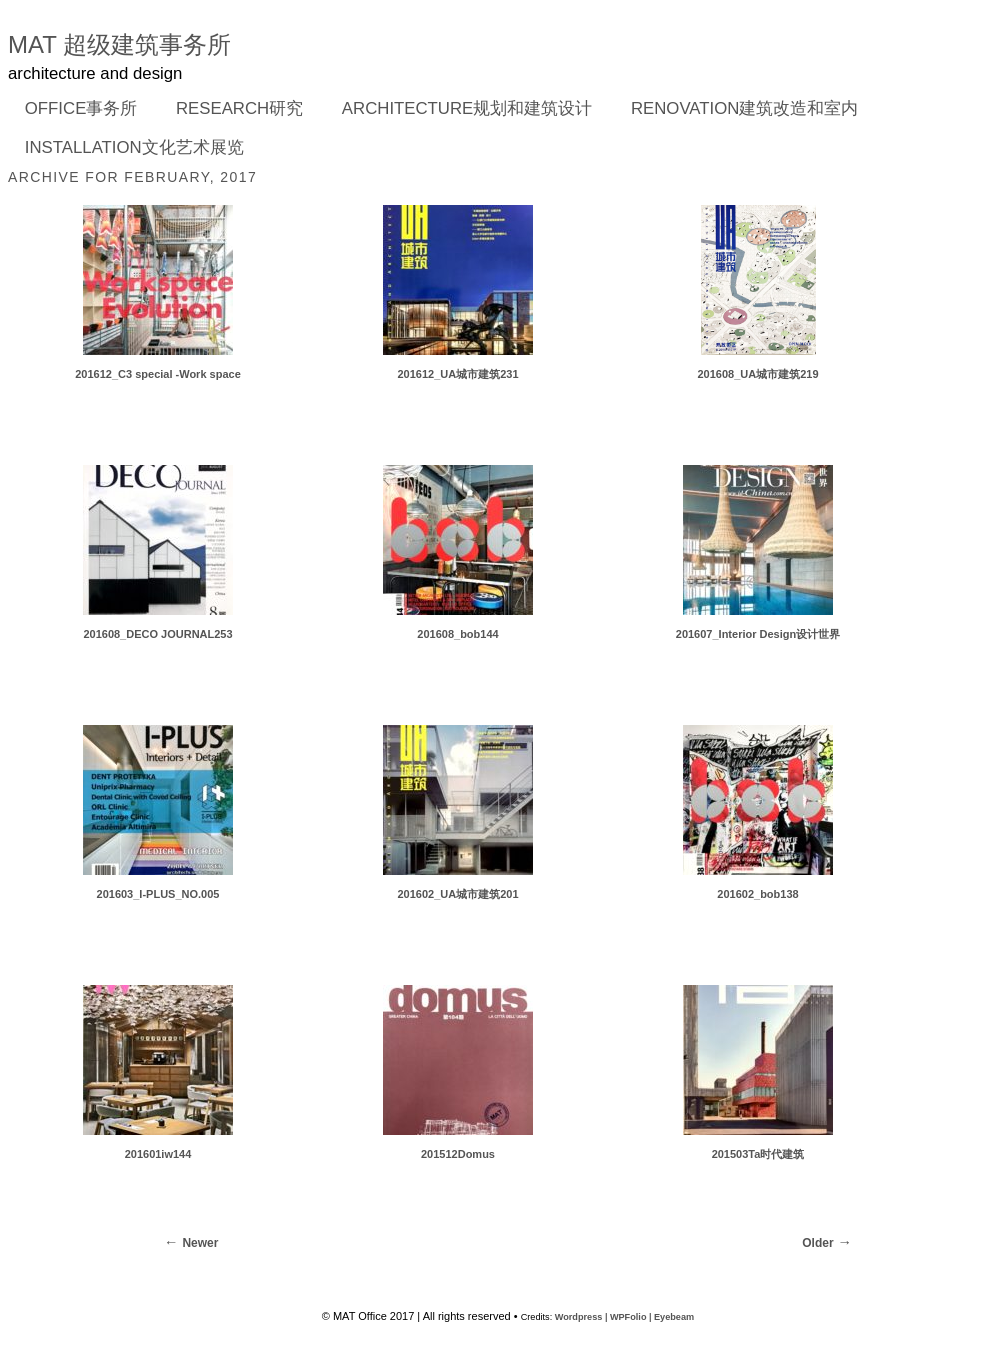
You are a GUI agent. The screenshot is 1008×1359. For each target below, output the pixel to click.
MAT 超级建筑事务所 (119, 44)
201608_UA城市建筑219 (757, 374)
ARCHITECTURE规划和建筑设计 (467, 108)
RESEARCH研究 (233, 110)
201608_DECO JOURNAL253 (157, 634)
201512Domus (458, 1154)
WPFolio (628, 1317)
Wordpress (579, 1317)
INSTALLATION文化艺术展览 (134, 147)
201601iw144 (158, 1154)
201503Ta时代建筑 (758, 1154)
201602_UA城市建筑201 (457, 894)
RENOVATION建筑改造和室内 (744, 108)
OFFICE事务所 (75, 110)
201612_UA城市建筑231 (457, 374)
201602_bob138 (757, 894)
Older (817, 1243)
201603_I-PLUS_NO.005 (158, 894)
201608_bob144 (457, 634)
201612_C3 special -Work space (158, 374)
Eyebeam (674, 1317)
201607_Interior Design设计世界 (758, 634)
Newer (200, 1243)
